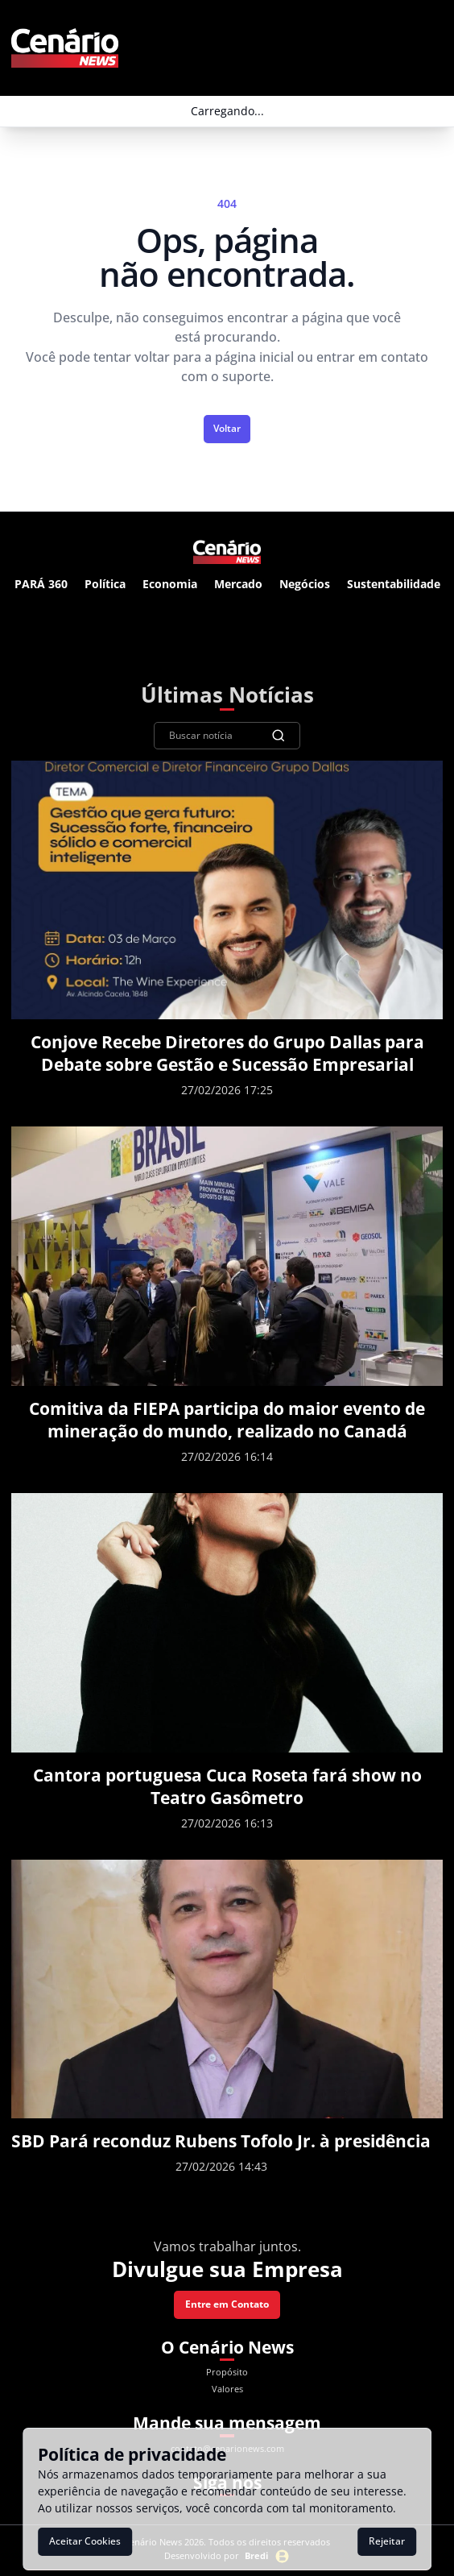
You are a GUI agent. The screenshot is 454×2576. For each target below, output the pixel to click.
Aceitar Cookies (85, 2541)
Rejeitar (387, 2541)
